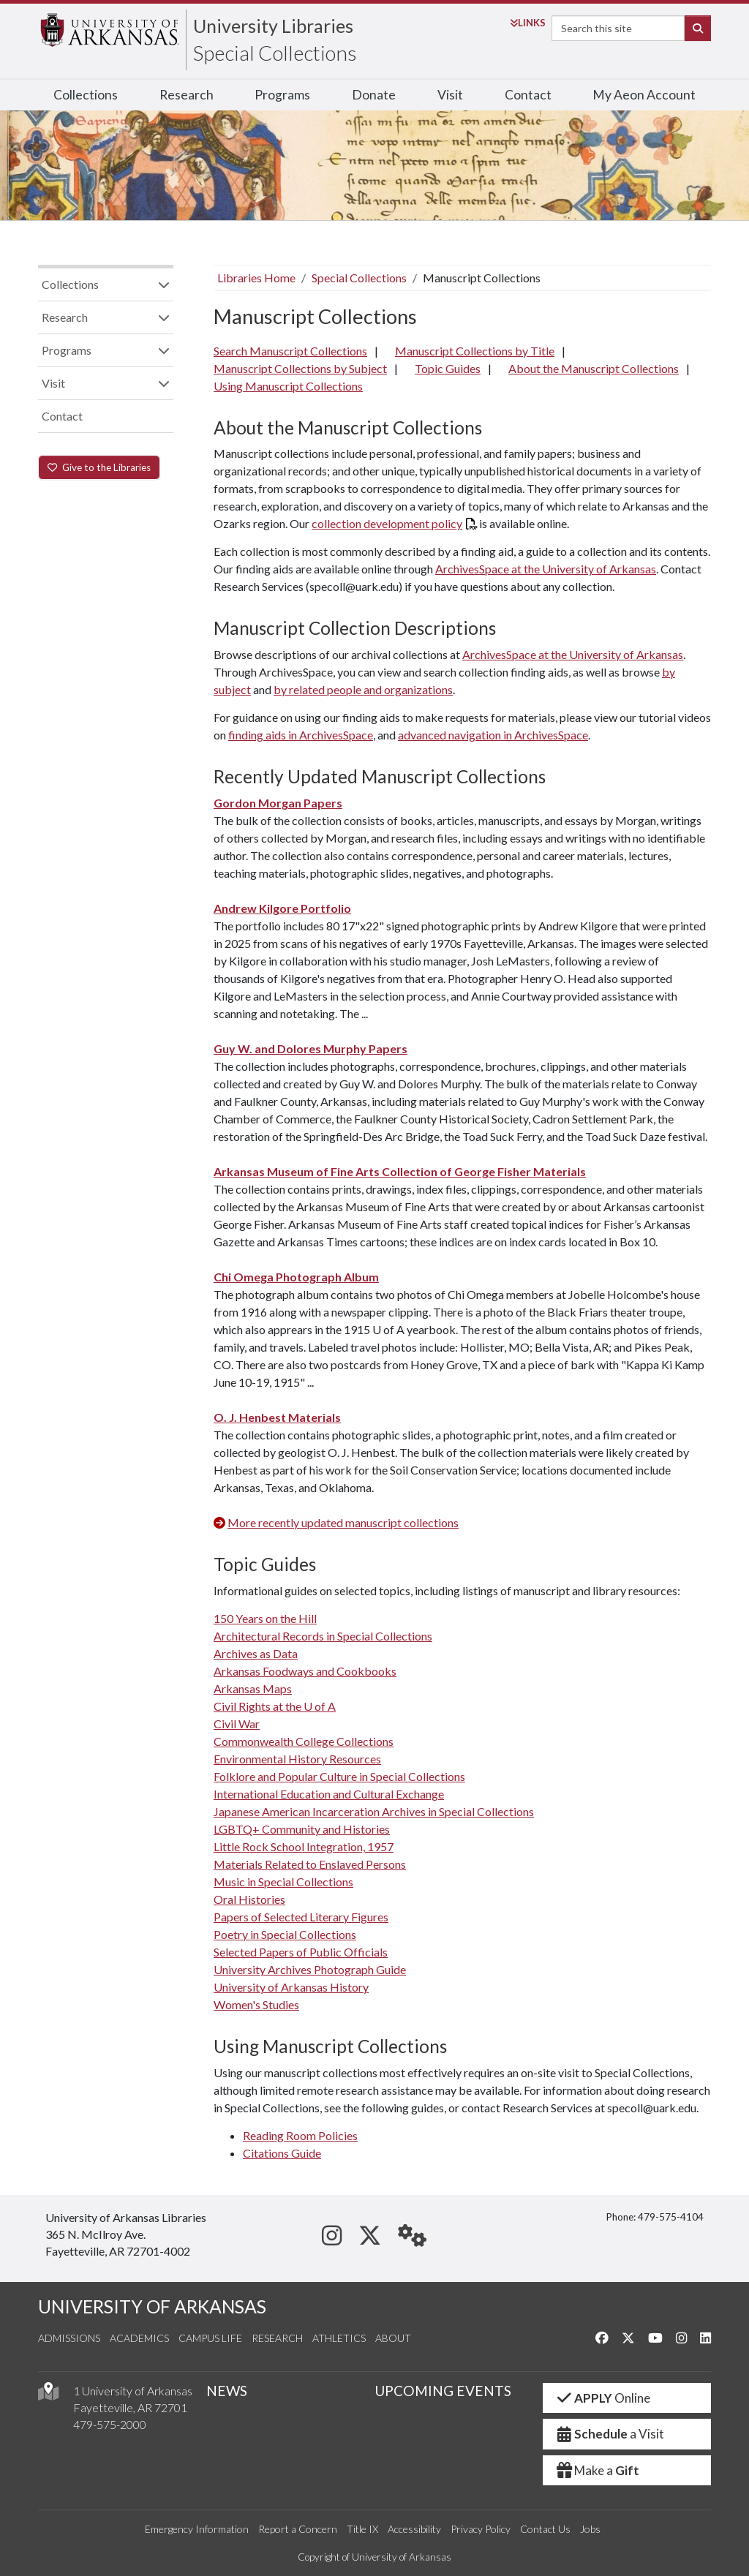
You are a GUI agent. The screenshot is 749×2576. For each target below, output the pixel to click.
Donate (374, 94)
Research (186, 94)
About (393, 2338)
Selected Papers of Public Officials (301, 1952)
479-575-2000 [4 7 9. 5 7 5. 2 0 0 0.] (109, 2424)
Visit (450, 94)
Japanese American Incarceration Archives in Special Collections (374, 1811)
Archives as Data (256, 1653)
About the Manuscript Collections (593, 368)
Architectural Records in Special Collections (323, 1636)
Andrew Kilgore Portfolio (282, 908)
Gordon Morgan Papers (278, 803)
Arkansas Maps (253, 1688)
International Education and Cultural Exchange (329, 1794)
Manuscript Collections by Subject (300, 368)
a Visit (609, 2433)
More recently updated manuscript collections (343, 1522)
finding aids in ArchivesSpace (300, 735)
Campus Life (210, 2338)
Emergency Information (197, 2529)
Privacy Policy (481, 2529)
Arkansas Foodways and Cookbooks (305, 1671)
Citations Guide (282, 2153)
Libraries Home (256, 278)
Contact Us (545, 2529)
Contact (528, 94)
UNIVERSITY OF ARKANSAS (152, 2306)
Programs (282, 94)
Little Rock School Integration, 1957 (304, 1846)
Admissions (69, 2338)
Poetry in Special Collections (285, 1934)
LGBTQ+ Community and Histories (302, 1829)
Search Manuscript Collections (290, 351)
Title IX (362, 2529)
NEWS (226, 2390)
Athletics (339, 2338)
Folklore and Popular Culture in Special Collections (339, 1776)
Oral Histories (249, 1899)
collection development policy (387, 523)
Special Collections (275, 52)
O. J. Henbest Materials (277, 1417)
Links (528, 23)
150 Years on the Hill (265, 1618)
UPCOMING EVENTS (442, 2390)
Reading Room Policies (300, 2135)
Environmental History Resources (297, 1759)
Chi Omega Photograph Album (296, 1277)
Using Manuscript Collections (288, 386)
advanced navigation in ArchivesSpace (493, 735)
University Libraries (273, 26)
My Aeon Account (644, 94)
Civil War (237, 1723)
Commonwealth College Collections (304, 1741)
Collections (85, 94)
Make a (596, 2470)
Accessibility (414, 2529)
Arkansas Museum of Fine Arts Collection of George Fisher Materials (400, 1171)
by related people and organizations (363, 689)
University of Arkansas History (291, 1987)
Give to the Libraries (99, 467)
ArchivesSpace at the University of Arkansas (545, 569)
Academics (139, 2338)
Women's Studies (256, 2004)
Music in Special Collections (283, 1881)
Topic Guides (448, 368)
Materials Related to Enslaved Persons (310, 1864)
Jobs (590, 2529)
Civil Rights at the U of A (275, 1706)
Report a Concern (297, 2529)
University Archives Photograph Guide (310, 1969)
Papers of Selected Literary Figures (301, 1917)
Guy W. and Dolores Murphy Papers (310, 1048)
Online (602, 2398)
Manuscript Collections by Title (474, 351)
